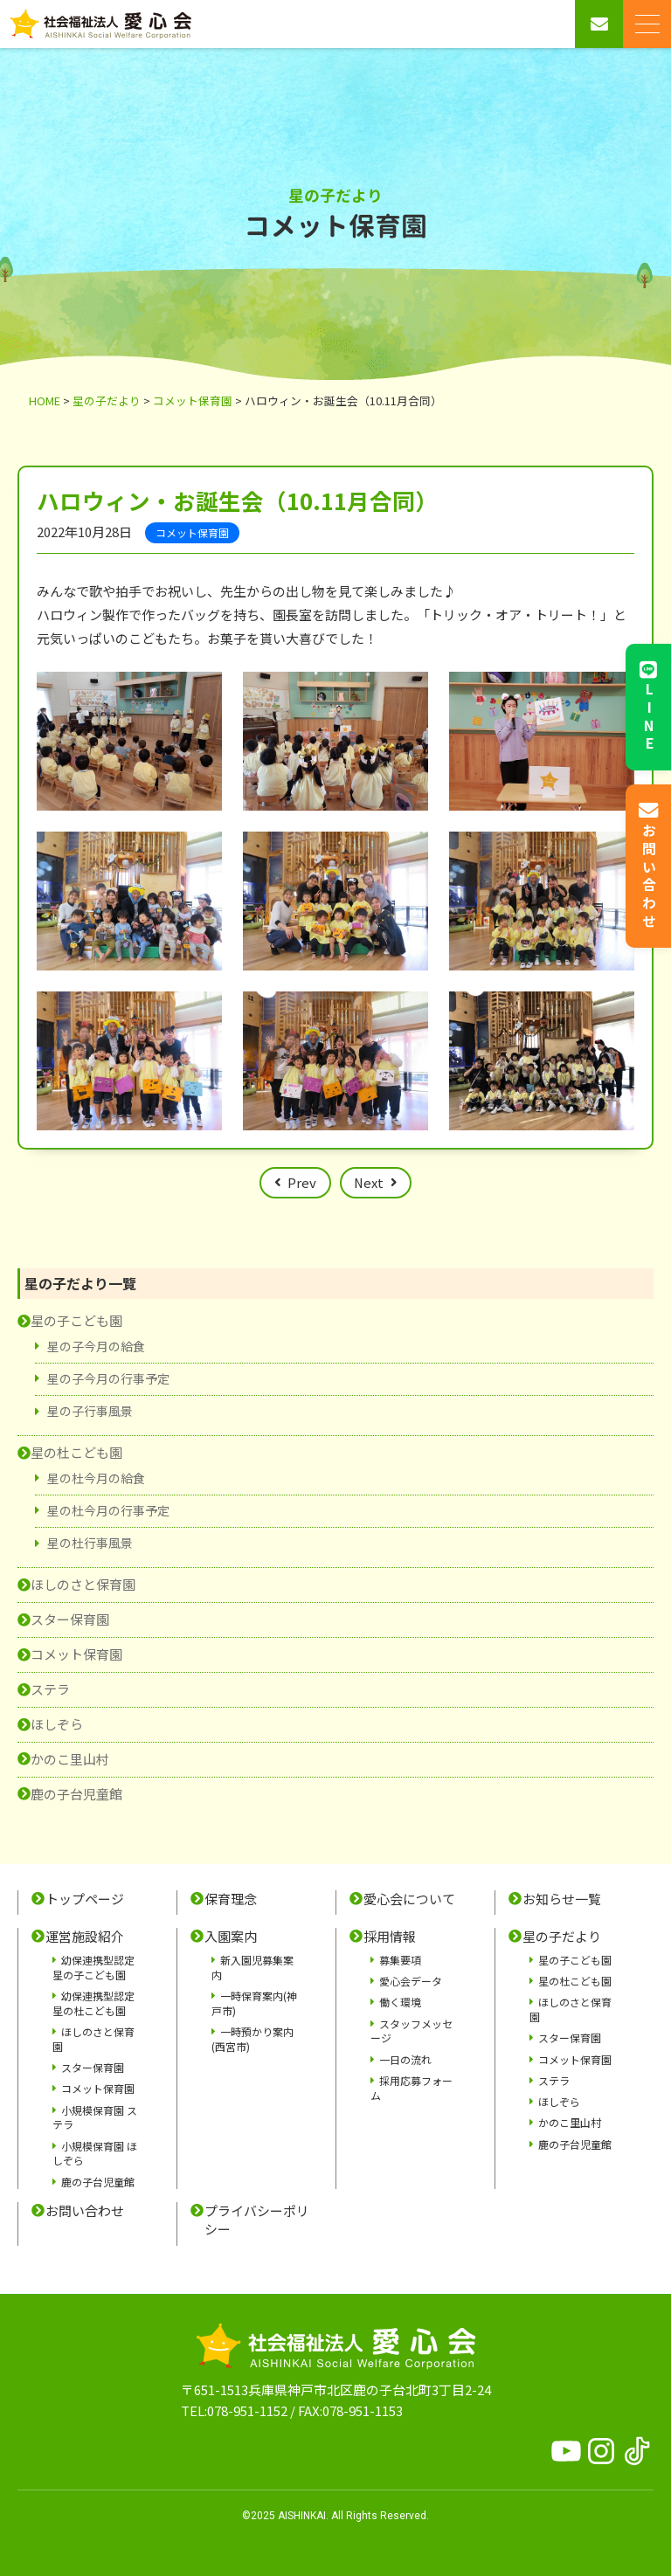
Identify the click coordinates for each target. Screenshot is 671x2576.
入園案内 (230, 1936)
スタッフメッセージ (411, 2031)
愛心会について (409, 1899)
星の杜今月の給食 (96, 1478)
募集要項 (400, 1959)
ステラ (50, 1689)
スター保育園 (70, 1619)
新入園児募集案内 (252, 1967)
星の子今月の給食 (96, 1346)
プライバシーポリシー (256, 2220)
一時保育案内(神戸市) (254, 2003)
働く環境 (400, 2001)
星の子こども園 (76, 1320)
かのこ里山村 (70, 1759)
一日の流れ (405, 2059)
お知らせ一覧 (561, 1899)
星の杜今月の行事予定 (108, 1510)
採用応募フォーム (411, 2088)
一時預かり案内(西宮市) (252, 2039)
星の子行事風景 (90, 1410)
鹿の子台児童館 (76, 1794)
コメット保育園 (76, 1654)
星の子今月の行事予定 (108, 1378)
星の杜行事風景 (90, 1542)
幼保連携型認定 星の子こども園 (93, 1967)
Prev (301, 1182)
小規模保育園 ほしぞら (94, 2153)
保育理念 (230, 1899)
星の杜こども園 (76, 1452)
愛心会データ (410, 1980)
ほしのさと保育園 (83, 1584)
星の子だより (561, 1936)
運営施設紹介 (84, 1936)
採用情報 (389, 1936)
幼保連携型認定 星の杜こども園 (93, 2003)
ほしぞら (57, 1724)
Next (369, 1182)
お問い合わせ (84, 2211)
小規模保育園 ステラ (94, 2117)
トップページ (84, 1899)
